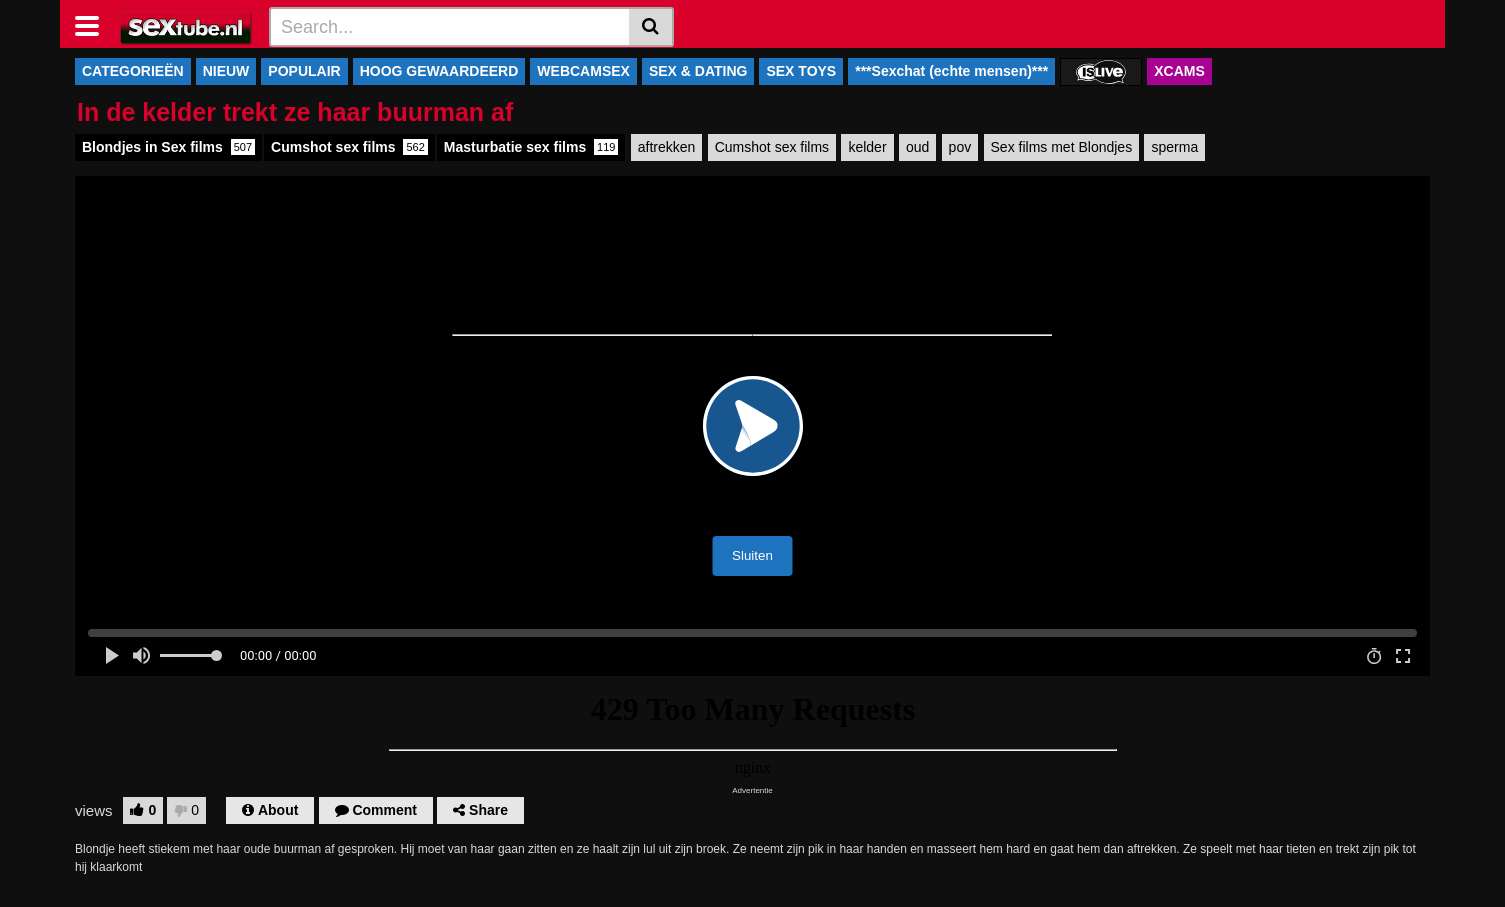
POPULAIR (304, 71)
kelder (867, 147)
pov (960, 147)
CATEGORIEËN (133, 71)
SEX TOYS (801, 71)
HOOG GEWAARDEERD (439, 71)
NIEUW (226, 71)
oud (917, 147)
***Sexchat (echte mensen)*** (951, 71)
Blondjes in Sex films (168, 147)
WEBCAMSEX (583, 71)
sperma (1174, 147)
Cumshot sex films (349, 147)
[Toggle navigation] (94, 24)
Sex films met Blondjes (1062, 147)
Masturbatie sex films (531, 147)
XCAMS (1179, 71)
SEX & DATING (698, 71)
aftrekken (667, 147)
